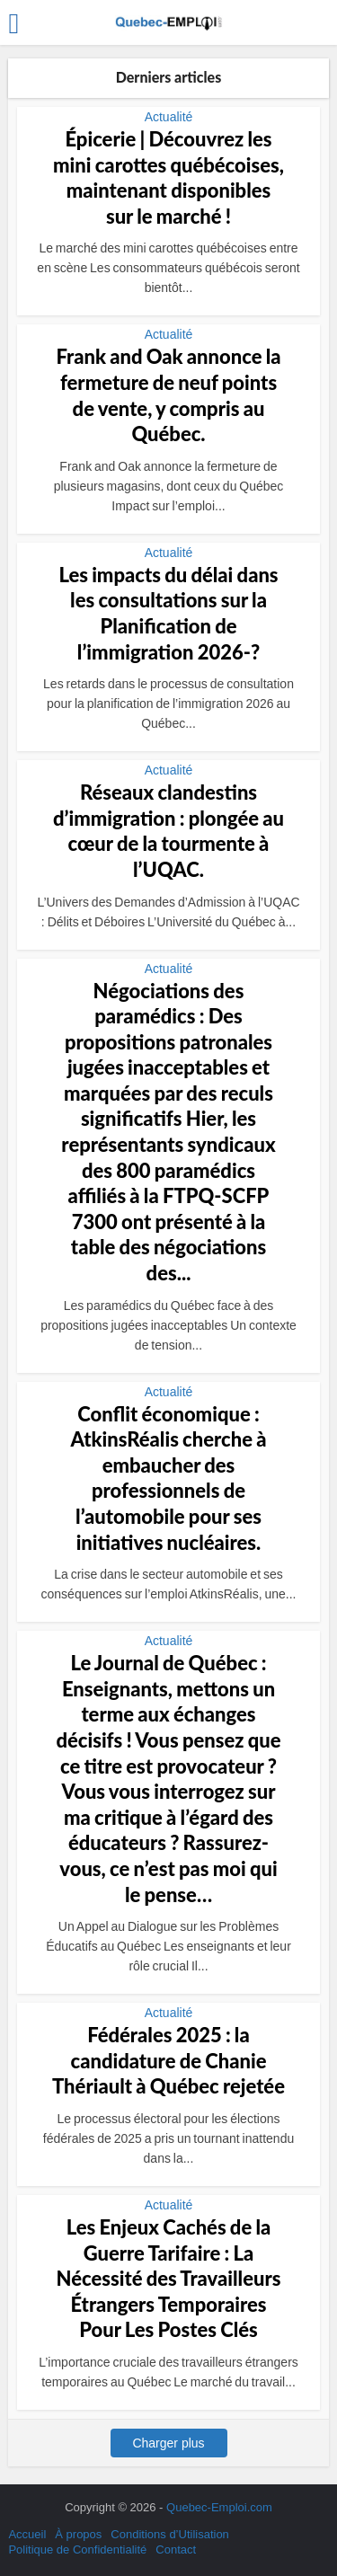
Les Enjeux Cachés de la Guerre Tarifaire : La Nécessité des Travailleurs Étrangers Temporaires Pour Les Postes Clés (169, 2278)
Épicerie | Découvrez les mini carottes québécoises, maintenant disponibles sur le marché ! (168, 177)
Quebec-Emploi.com (219, 2507)
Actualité (169, 117)
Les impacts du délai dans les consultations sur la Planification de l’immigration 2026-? (168, 613)
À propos (78, 2534)
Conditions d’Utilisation (170, 2534)
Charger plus (168, 2443)
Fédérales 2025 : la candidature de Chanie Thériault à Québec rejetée (168, 2060)
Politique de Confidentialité (77, 2549)
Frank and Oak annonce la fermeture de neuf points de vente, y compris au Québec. (168, 395)
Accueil (27, 2534)
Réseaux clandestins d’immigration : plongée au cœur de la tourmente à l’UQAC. (168, 830)
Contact (175, 2549)
